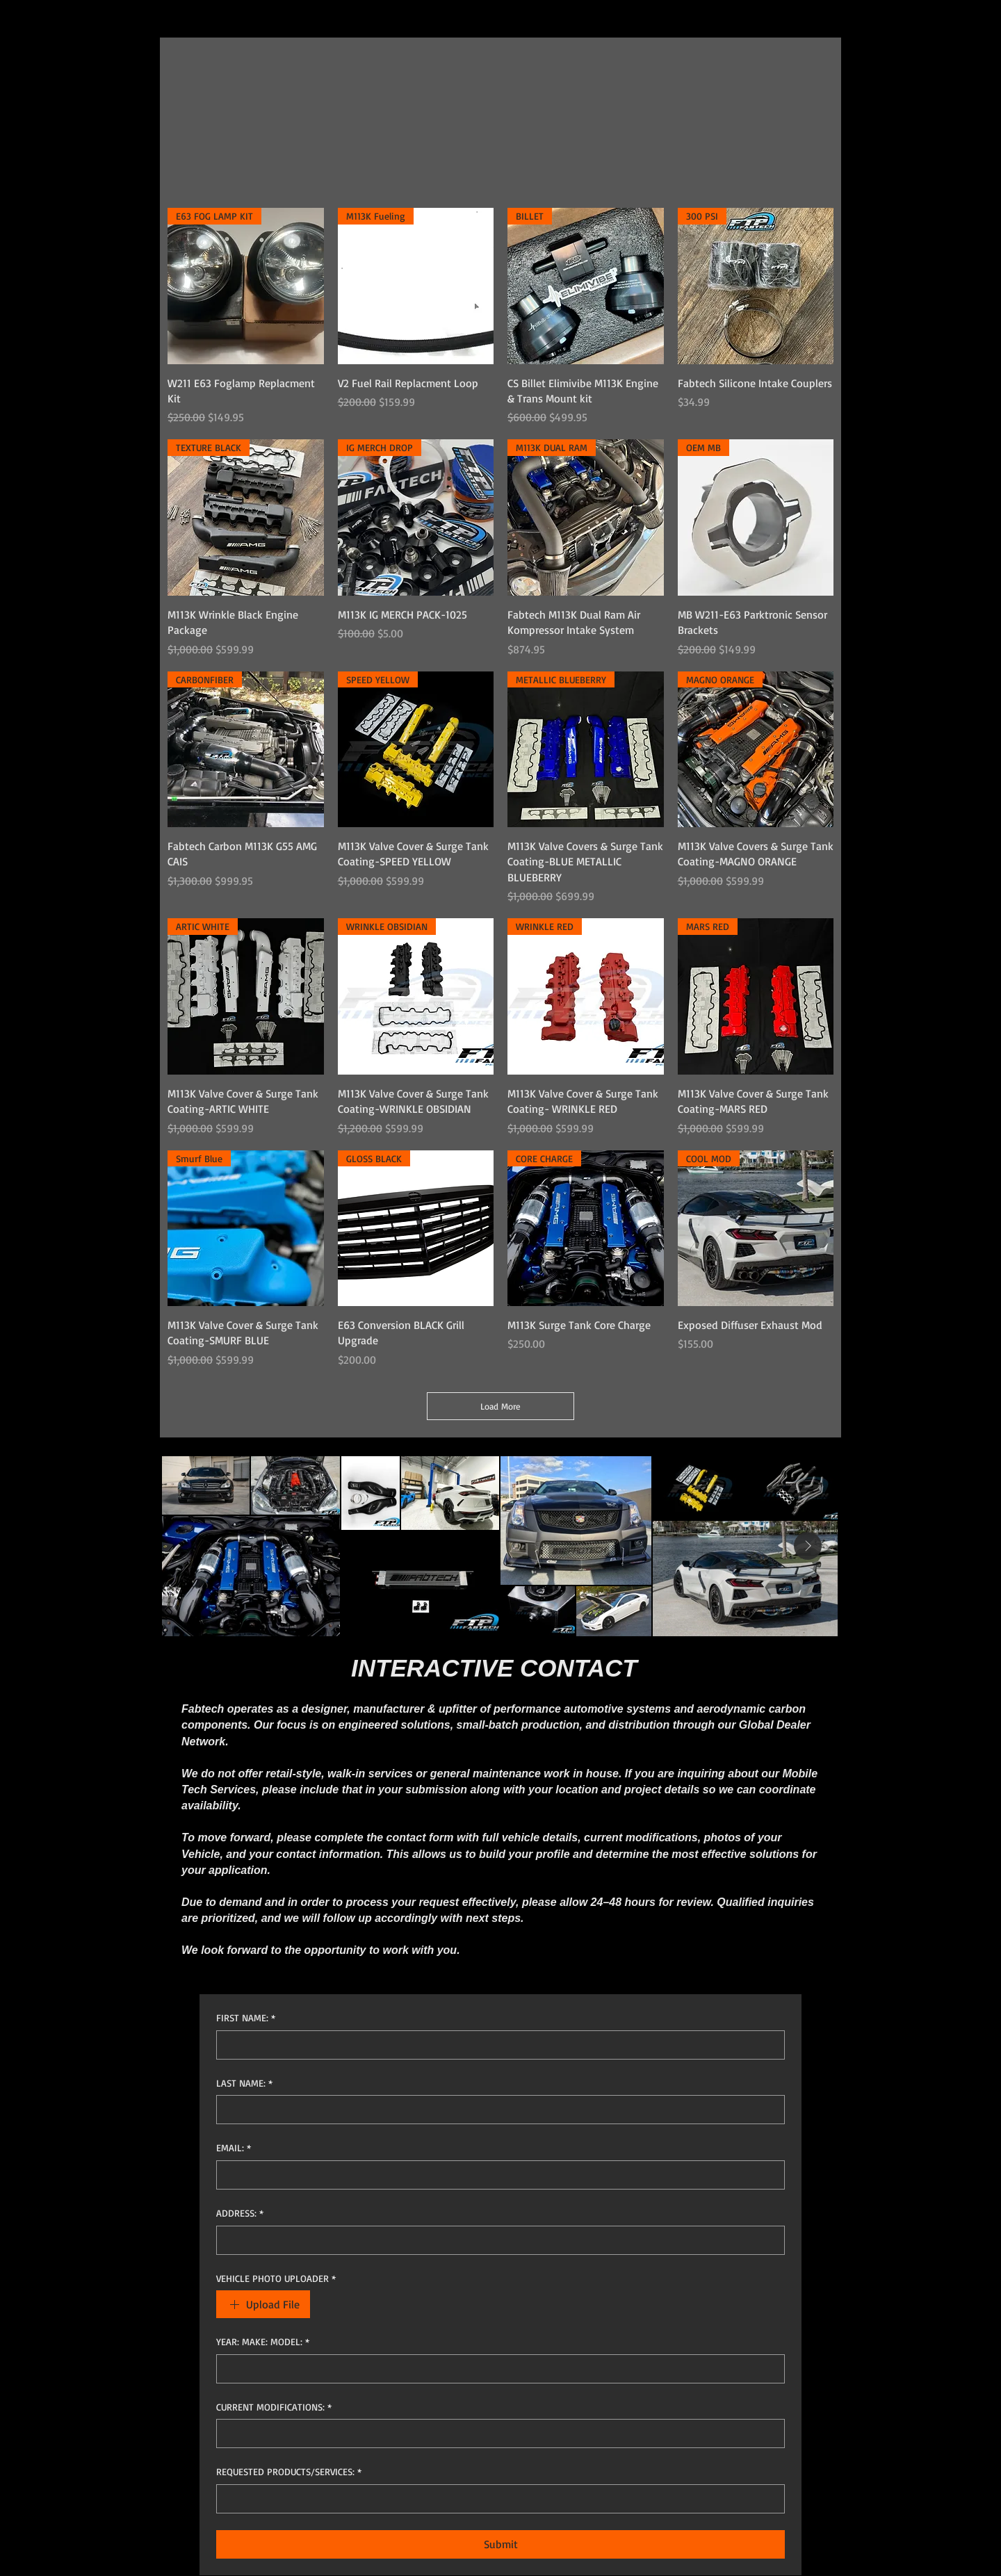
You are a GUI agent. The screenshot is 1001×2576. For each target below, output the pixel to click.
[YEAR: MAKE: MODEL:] (496, 2369)
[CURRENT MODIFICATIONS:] (496, 2433)
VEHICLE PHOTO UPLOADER (276, 2278)
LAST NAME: (244, 2083)
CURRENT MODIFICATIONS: (274, 2407)
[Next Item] (808, 1546)
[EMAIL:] (496, 2175)
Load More (500, 1406)
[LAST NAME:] (496, 2109)
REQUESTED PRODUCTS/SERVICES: (288, 2472)
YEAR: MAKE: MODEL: (262, 2342)
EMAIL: (233, 2148)
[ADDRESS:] (496, 2240)
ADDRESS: (239, 2213)
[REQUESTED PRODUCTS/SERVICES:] (496, 2499)
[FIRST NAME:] (496, 2045)
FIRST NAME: (245, 2018)
